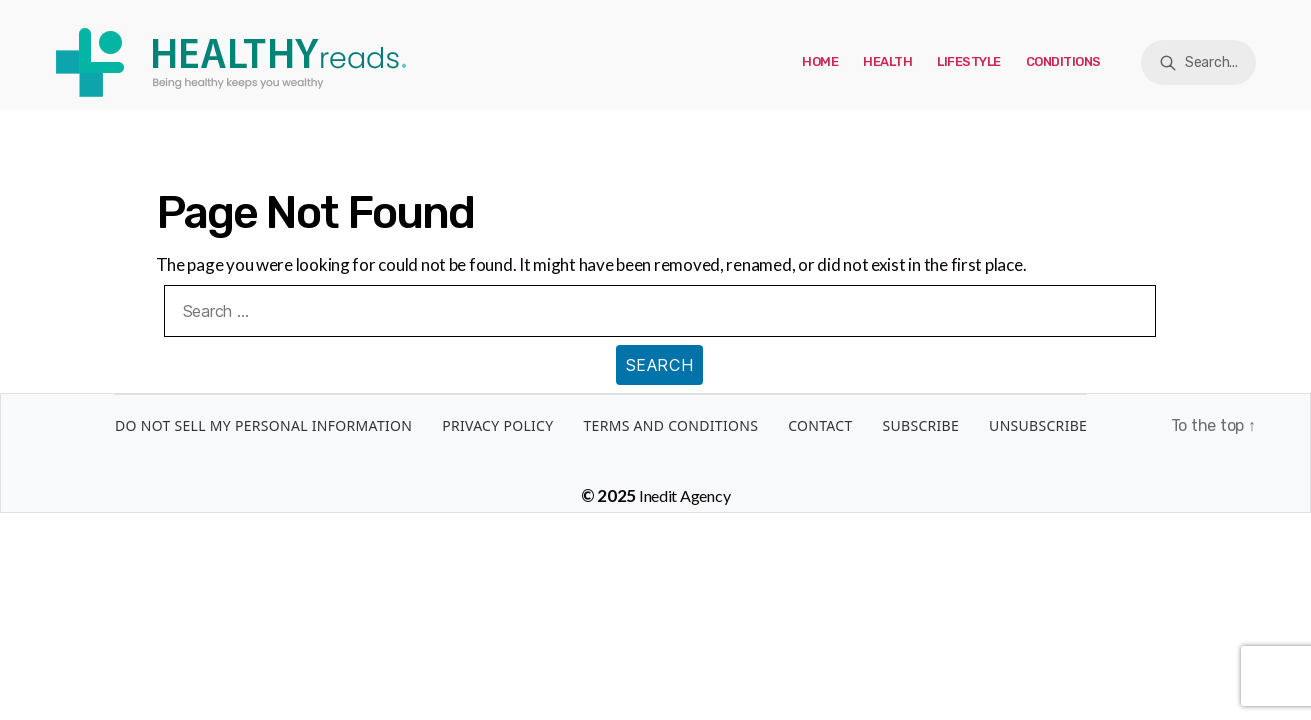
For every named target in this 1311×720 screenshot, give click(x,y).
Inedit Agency (685, 495)
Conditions (1063, 61)
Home (820, 61)
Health (887, 61)
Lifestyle (969, 61)
